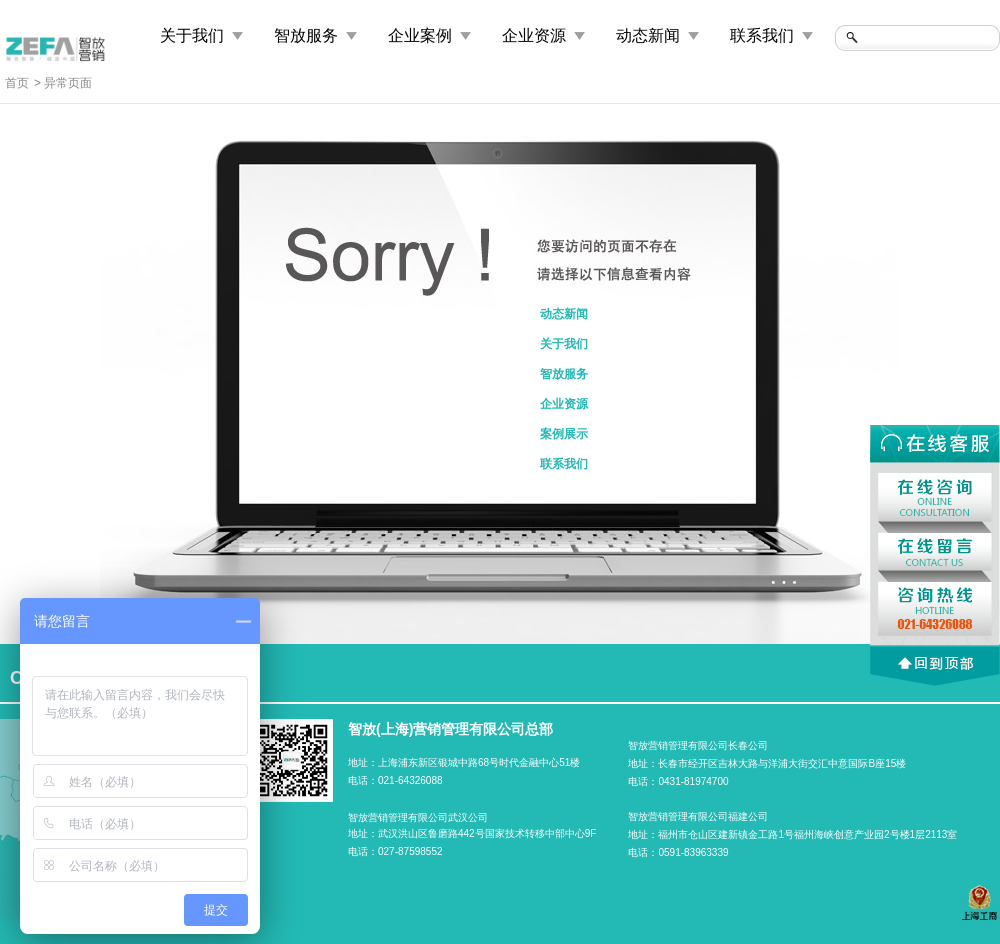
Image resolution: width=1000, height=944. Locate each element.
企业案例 (420, 35)
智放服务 (306, 35)
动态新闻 (648, 35)
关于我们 (192, 35)
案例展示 (564, 434)
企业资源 (534, 35)
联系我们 (762, 35)
